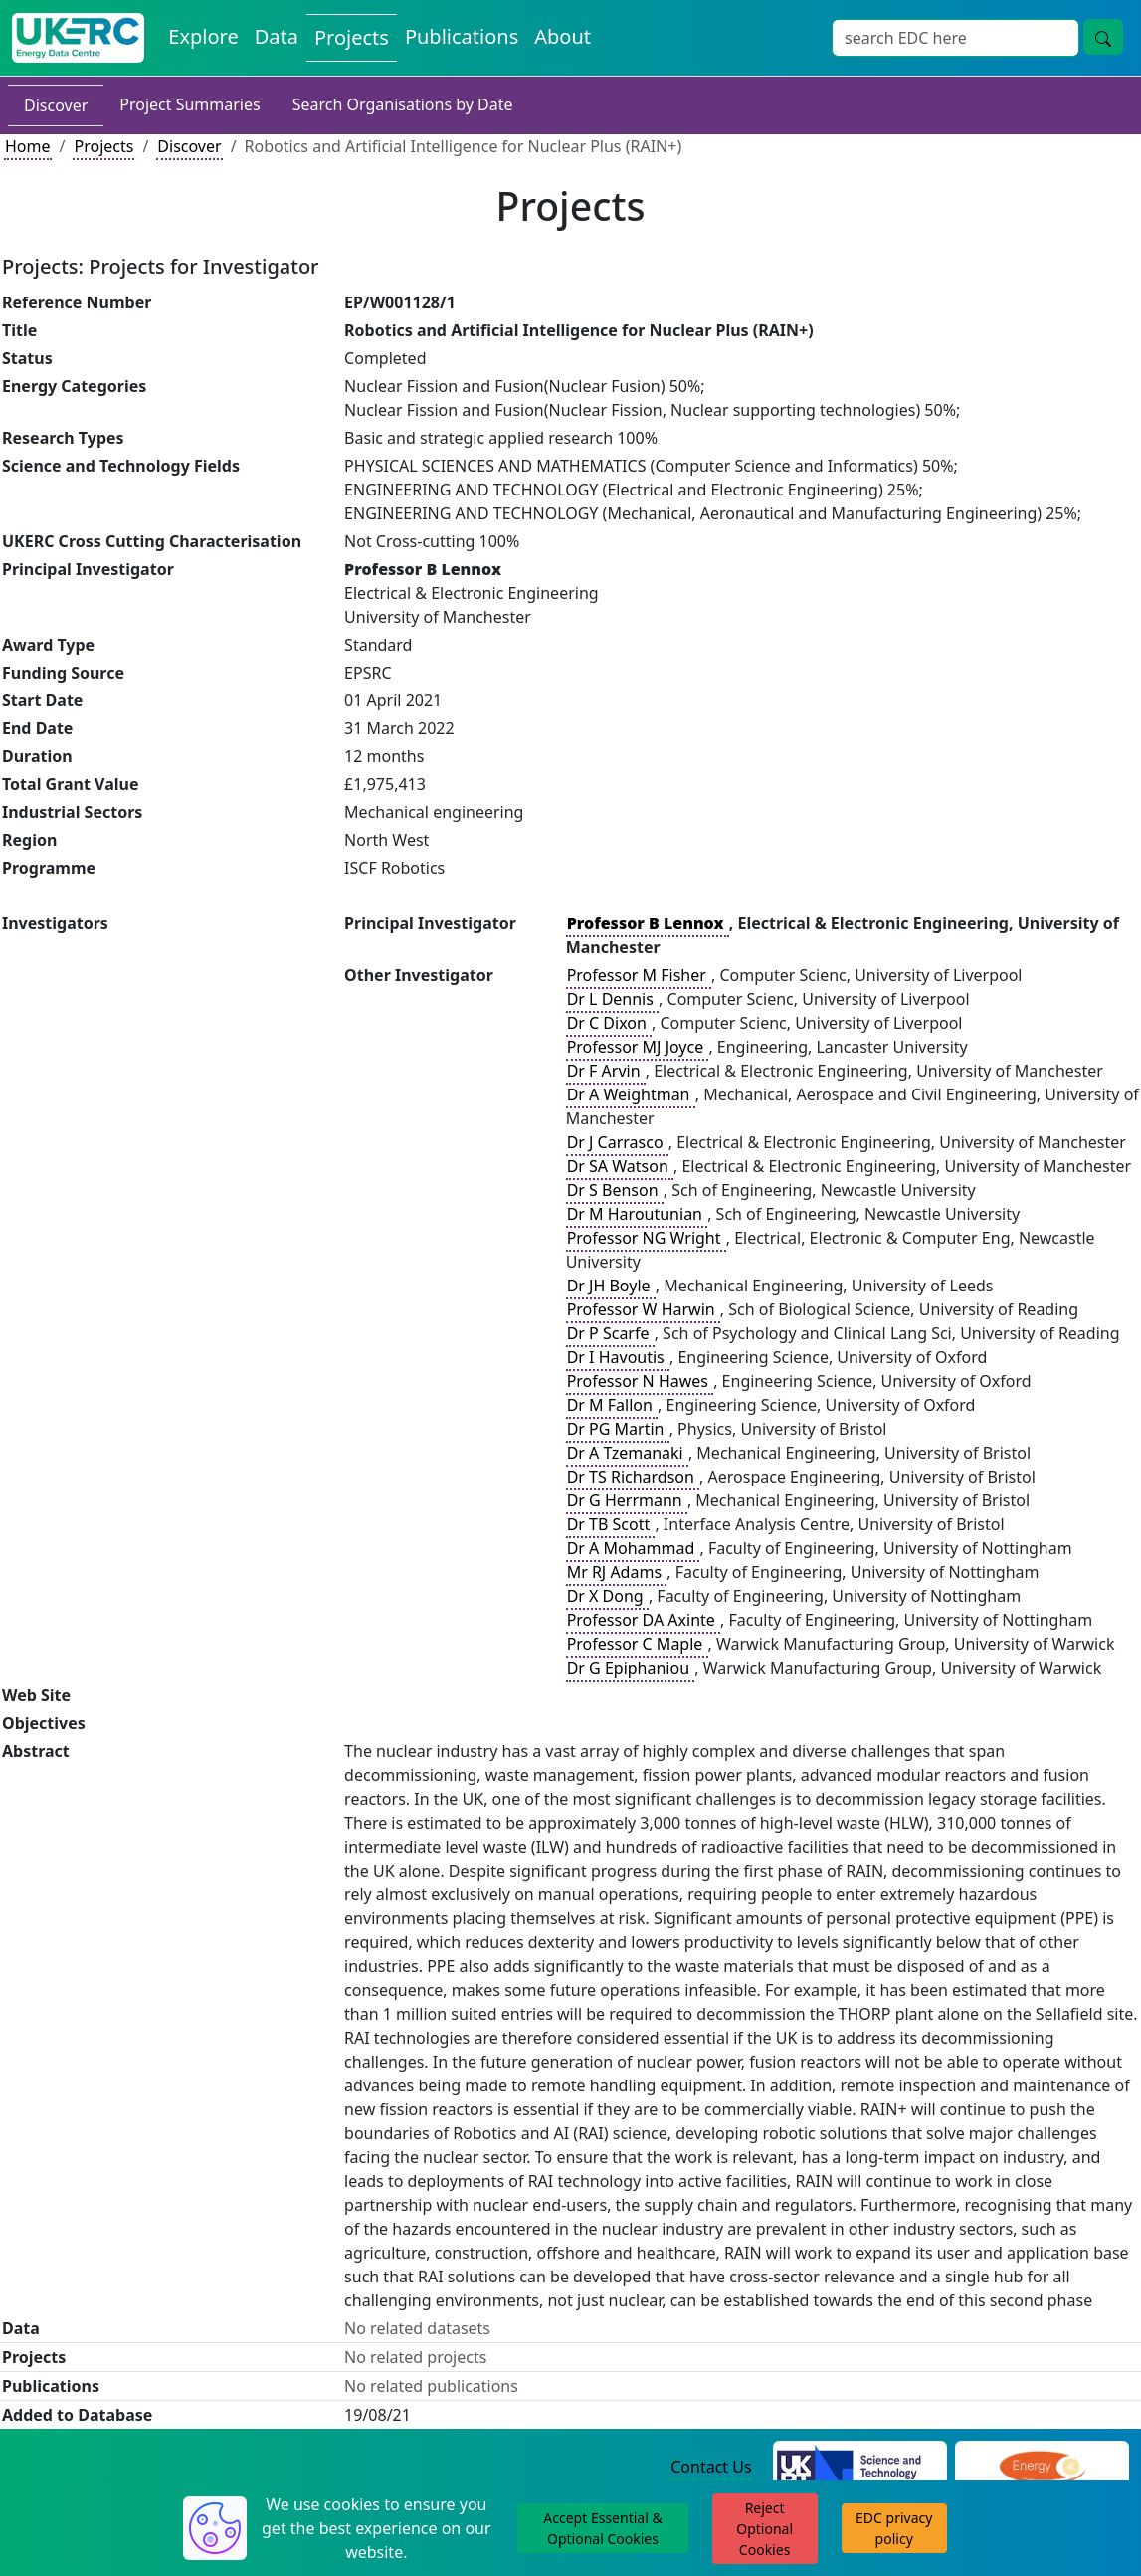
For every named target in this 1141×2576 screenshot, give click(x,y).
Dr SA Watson (619, 1166)
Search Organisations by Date (402, 104)
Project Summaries (189, 104)
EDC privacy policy (894, 2528)
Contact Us (710, 2466)
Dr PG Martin (617, 1429)
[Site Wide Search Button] (1103, 37)
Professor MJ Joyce (637, 1047)
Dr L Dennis (612, 999)
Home (28, 146)
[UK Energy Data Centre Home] (78, 38)
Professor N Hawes (640, 1381)
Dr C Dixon (609, 1023)
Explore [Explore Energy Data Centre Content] (203, 36)
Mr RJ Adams (616, 1572)
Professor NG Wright (646, 1238)
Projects (103, 146)
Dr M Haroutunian (637, 1214)
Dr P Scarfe (610, 1333)
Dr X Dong (607, 1596)
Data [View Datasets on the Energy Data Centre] (276, 36)
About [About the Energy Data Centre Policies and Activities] (562, 36)
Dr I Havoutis (617, 1357)
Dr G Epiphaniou (630, 1668)
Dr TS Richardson (632, 1476)
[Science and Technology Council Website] (860, 2467)
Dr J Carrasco (617, 1142)
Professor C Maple (637, 1644)
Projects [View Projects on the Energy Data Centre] (351, 37)
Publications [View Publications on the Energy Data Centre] (461, 36)
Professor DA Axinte (643, 1620)
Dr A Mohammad (633, 1548)
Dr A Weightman (630, 1094)
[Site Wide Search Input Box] (955, 38)
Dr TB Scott (611, 1524)
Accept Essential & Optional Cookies (602, 2528)
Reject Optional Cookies (764, 2528)
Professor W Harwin (643, 1309)
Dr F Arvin (606, 1071)
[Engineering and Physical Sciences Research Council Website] (1042, 2467)
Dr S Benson (615, 1190)
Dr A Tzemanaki (627, 1453)
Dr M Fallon (612, 1405)
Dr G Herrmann (626, 1500)
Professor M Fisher (638, 975)
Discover (56, 105)
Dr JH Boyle (611, 1285)
